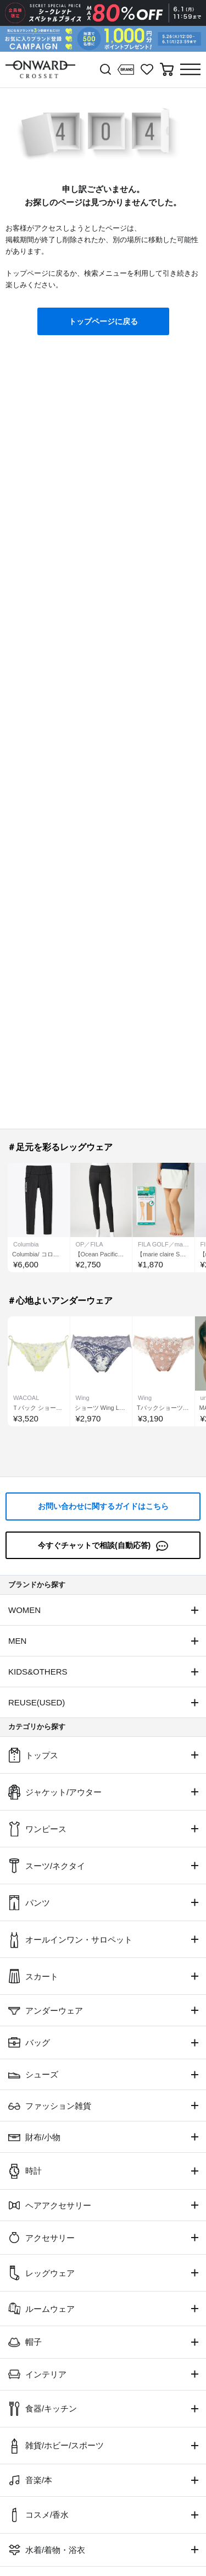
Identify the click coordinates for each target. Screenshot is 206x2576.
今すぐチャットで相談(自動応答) (103, 1546)
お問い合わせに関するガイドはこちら (103, 1506)
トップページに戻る (103, 321)
